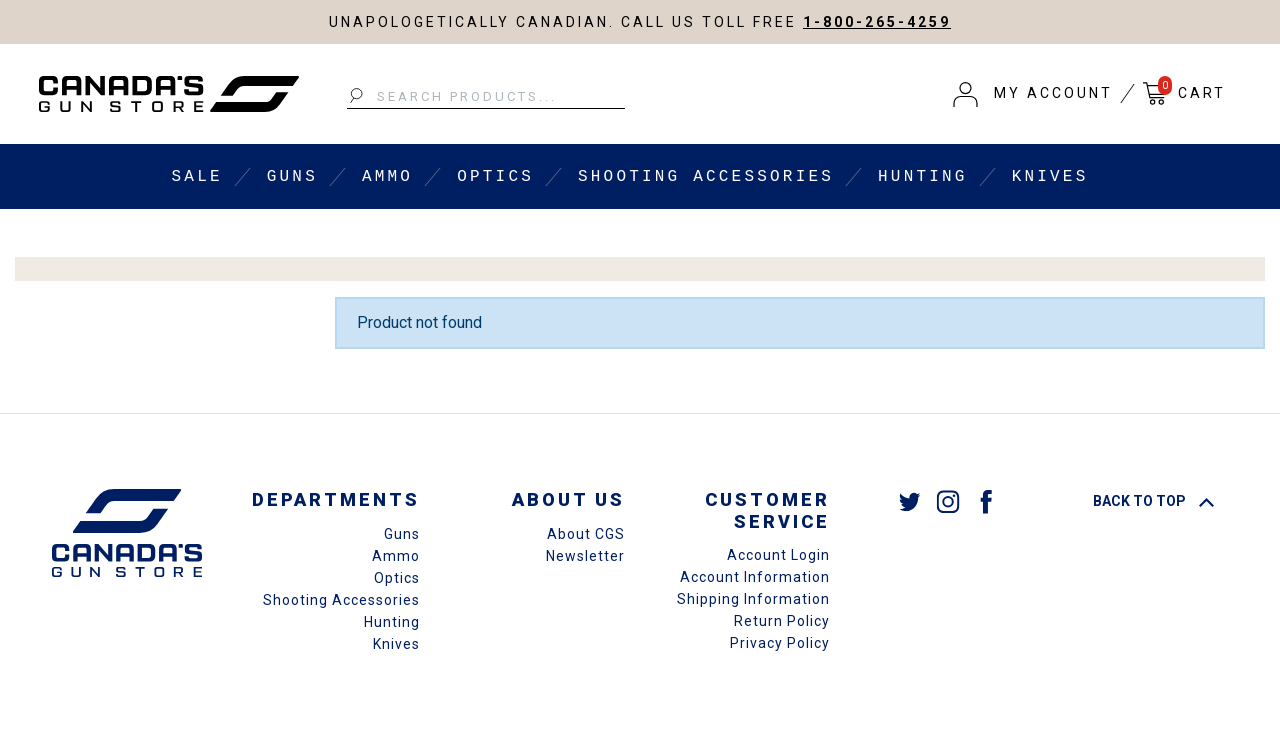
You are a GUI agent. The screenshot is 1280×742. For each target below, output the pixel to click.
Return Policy (782, 621)
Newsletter (585, 556)
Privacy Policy (780, 643)
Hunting (923, 177)
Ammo (387, 177)
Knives (1050, 177)
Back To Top (1153, 501)
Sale (197, 177)
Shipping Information (753, 599)
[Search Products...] (486, 97)
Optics (495, 177)
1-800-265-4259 (877, 22)
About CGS (586, 534)
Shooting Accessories (706, 177)
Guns (292, 177)
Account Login (778, 555)
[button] (1033, 94)
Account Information (755, 577)
